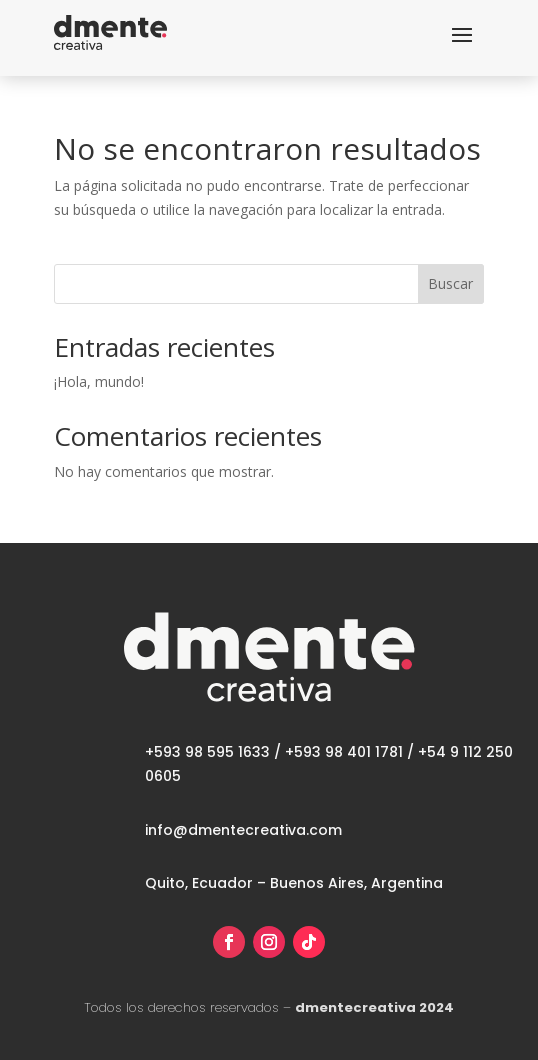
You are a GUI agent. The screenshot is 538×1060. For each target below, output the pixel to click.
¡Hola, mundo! (99, 381)
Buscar (450, 283)
